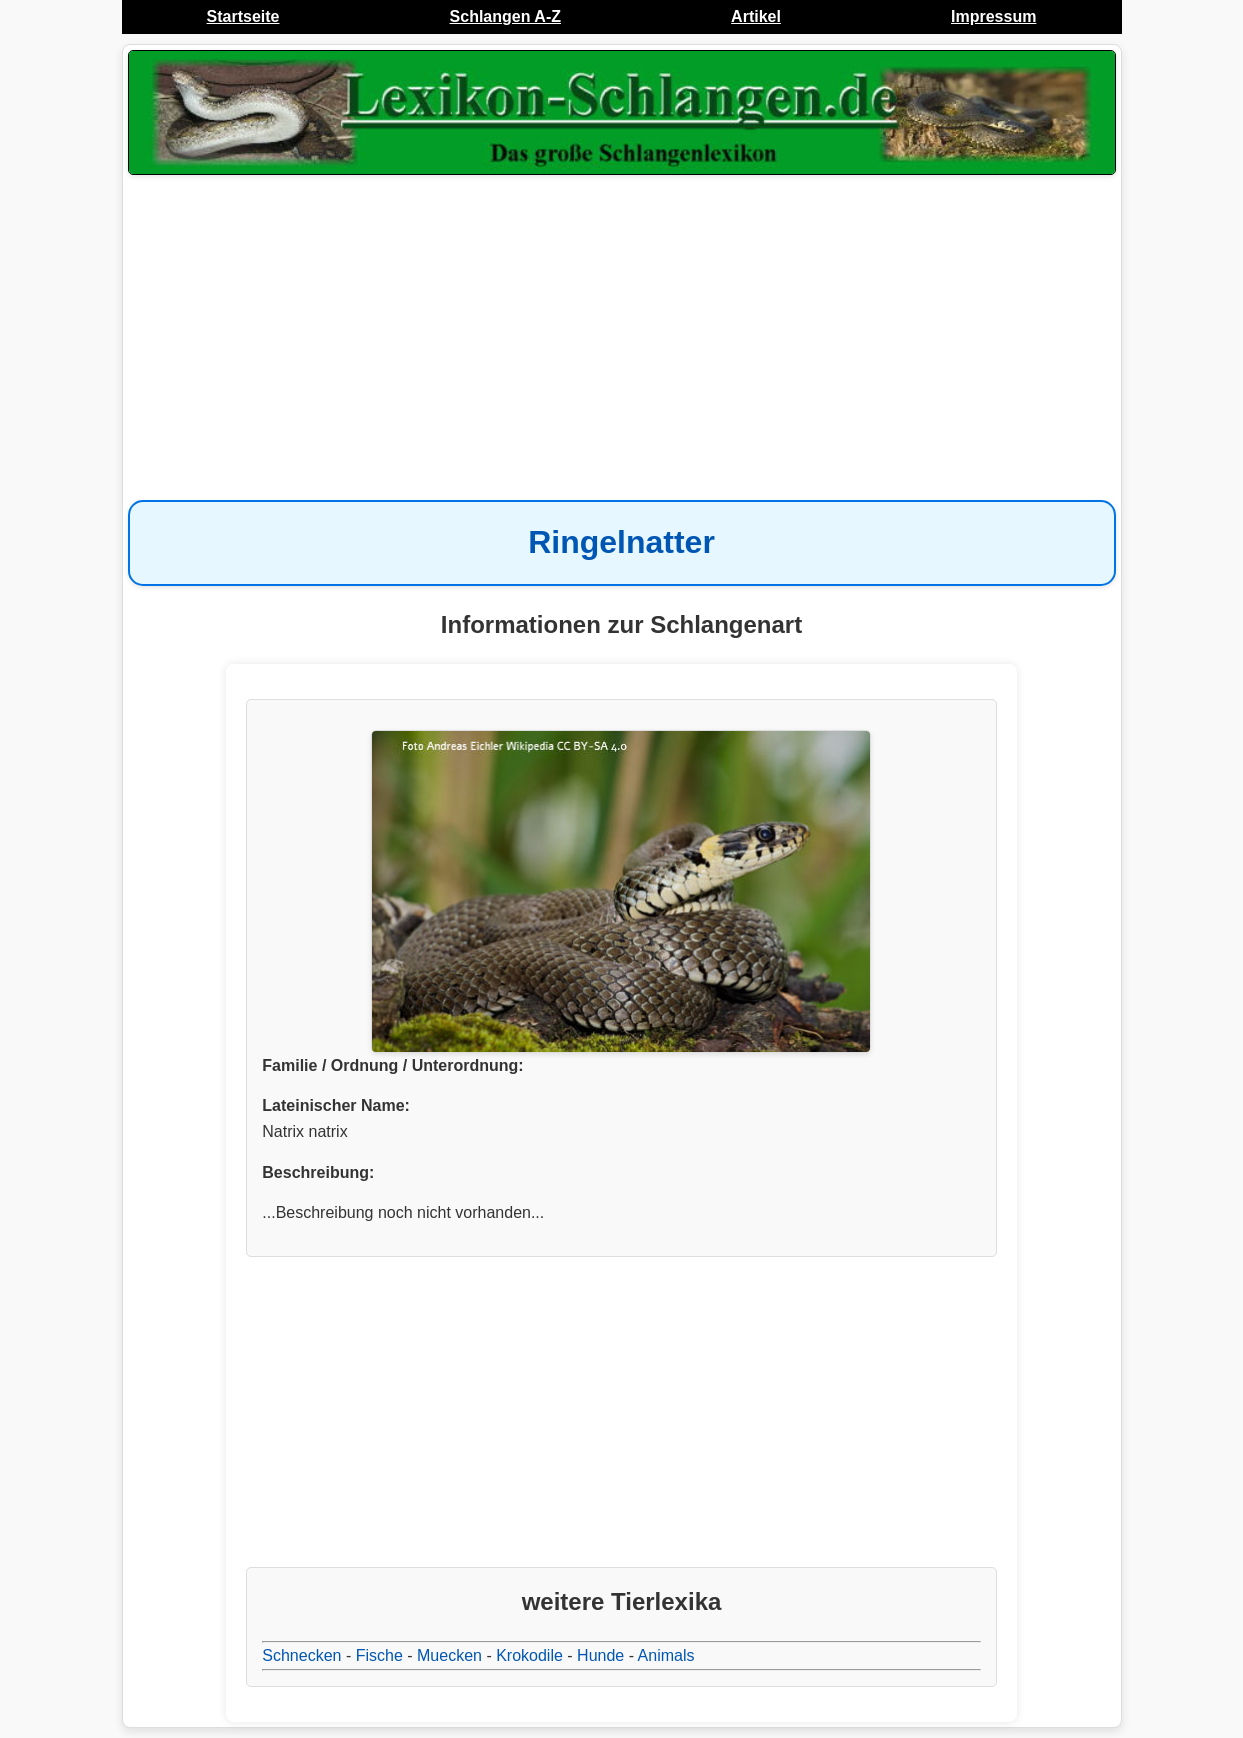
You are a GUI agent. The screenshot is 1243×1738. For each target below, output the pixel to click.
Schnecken (301, 1655)
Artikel (756, 16)
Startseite (243, 16)
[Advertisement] (622, 340)
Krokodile (529, 1655)
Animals (666, 1655)
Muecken (449, 1655)
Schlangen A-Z (505, 16)
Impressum (993, 16)
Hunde (600, 1655)
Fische (379, 1655)
